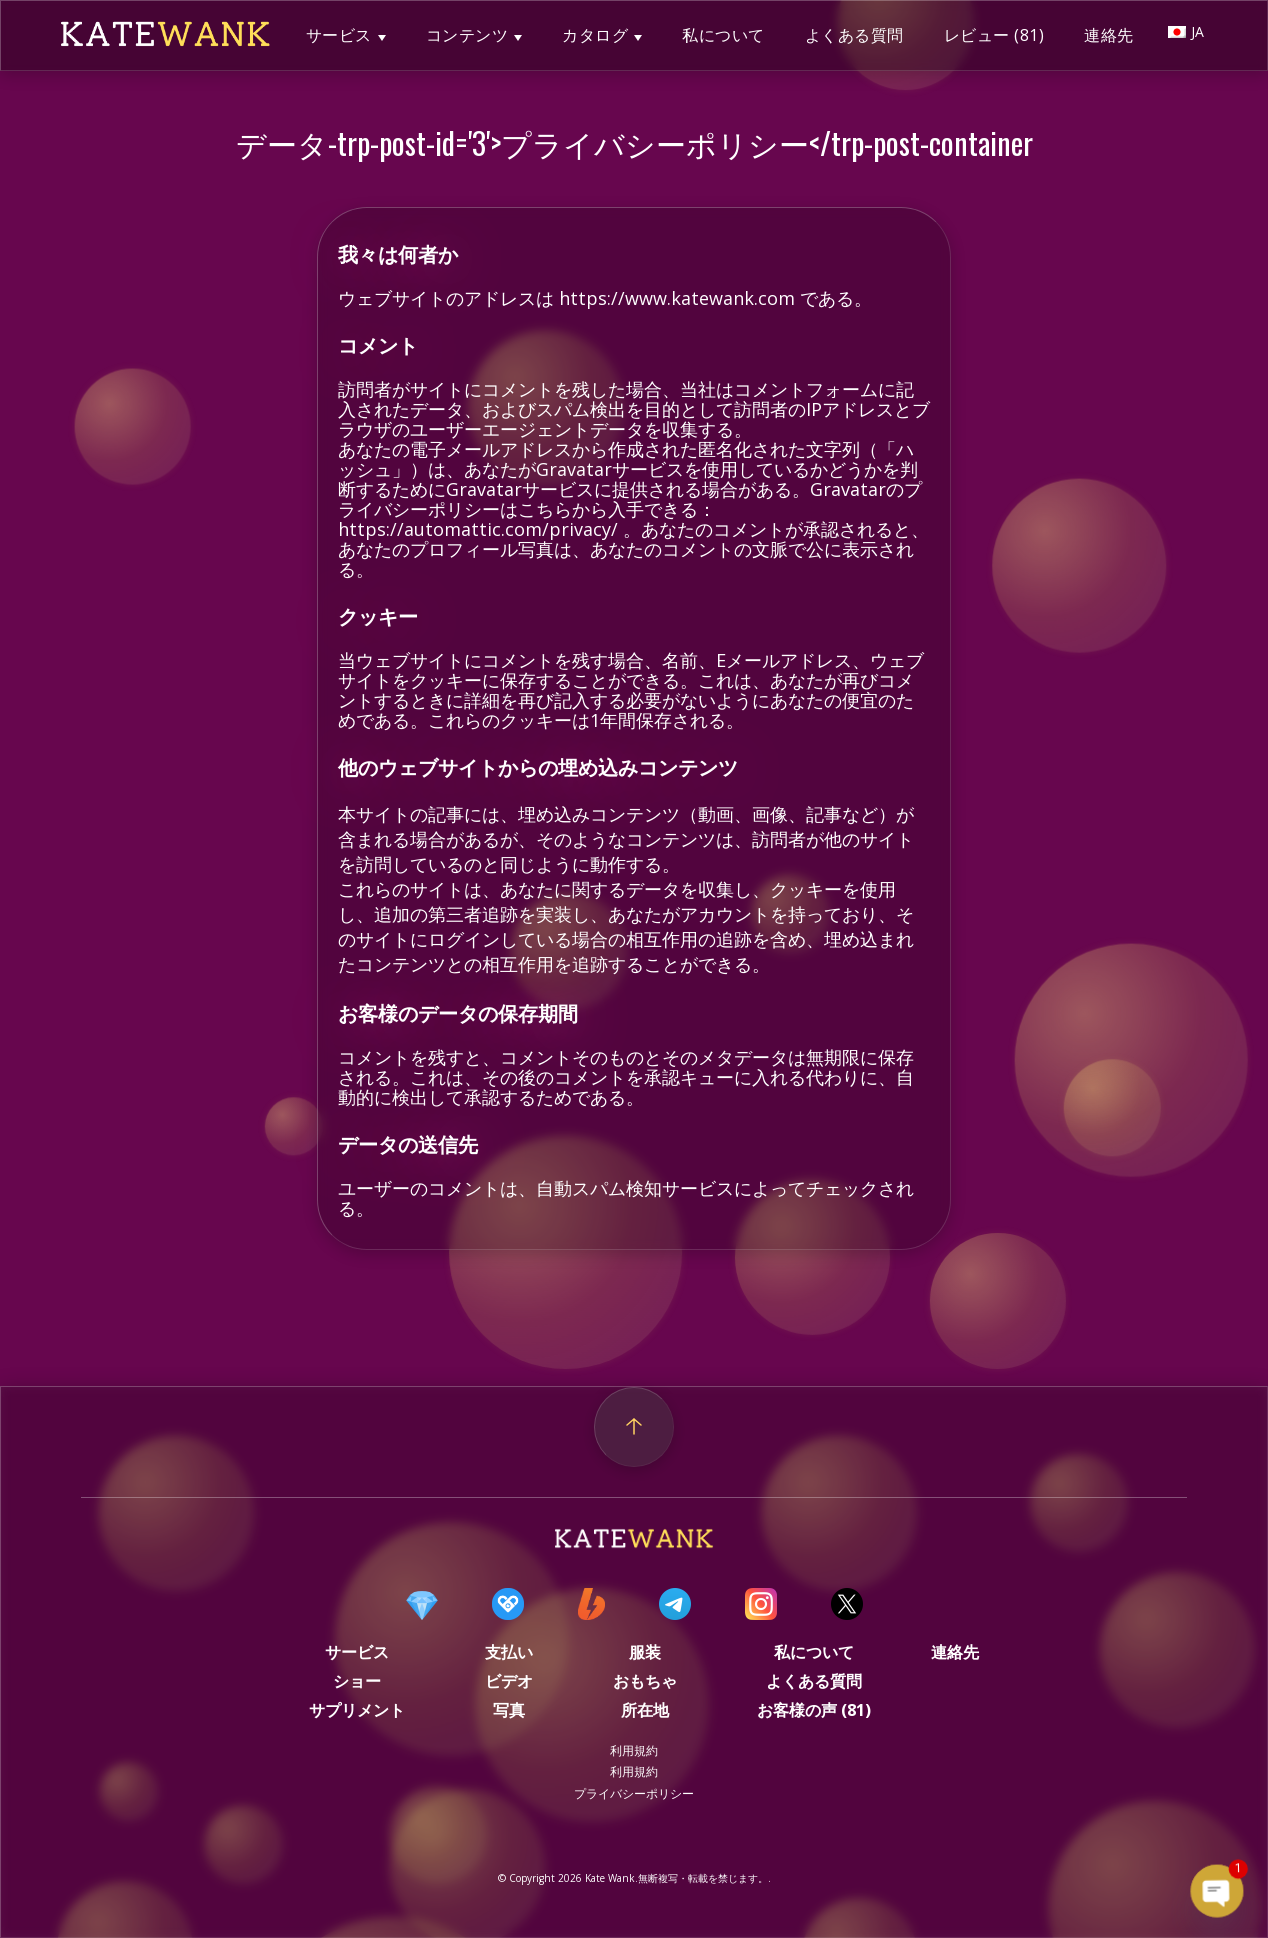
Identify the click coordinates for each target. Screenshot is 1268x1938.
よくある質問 (854, 35)
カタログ (595, 35)
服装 (645, 1652)
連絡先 (1109, 35)
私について (723, 35)
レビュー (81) (994, 35)
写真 (509, 1710)
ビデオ (509, 1681)
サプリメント (357, 1710)
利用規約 (634, 1750)
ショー (357, 1681)
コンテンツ (467, 35)
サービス (339, 35)
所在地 (645, 1710)
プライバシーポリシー (634, 1793)
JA (1186, 31)
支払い (509, 1652)
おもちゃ (645, 1681)
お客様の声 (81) (814, 1710)
